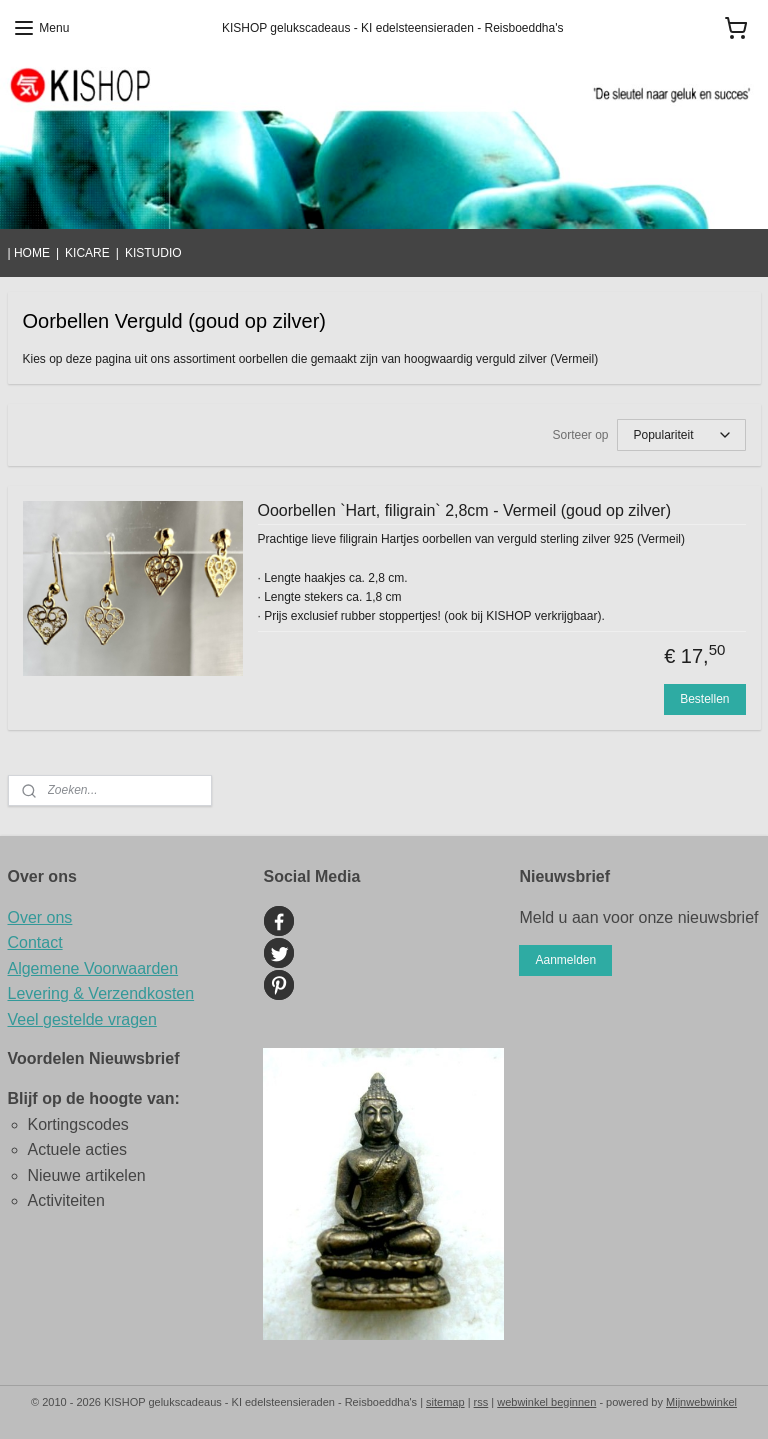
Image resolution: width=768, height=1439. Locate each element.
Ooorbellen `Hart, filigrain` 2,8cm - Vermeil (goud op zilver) (464, 510)
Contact (35, 942)
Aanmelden (565, 960)
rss (481, 1402)
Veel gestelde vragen (82, 1019)
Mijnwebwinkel (701, 1402)
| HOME (29, 253)
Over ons (40, 917)
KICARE (87, 253)
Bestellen (704, 699)
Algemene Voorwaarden (93, 968)
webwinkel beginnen (546, 1402)
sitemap (445, 1402)
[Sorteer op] (681, 435)
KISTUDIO (153, 253)
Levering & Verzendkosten (101, 993)
